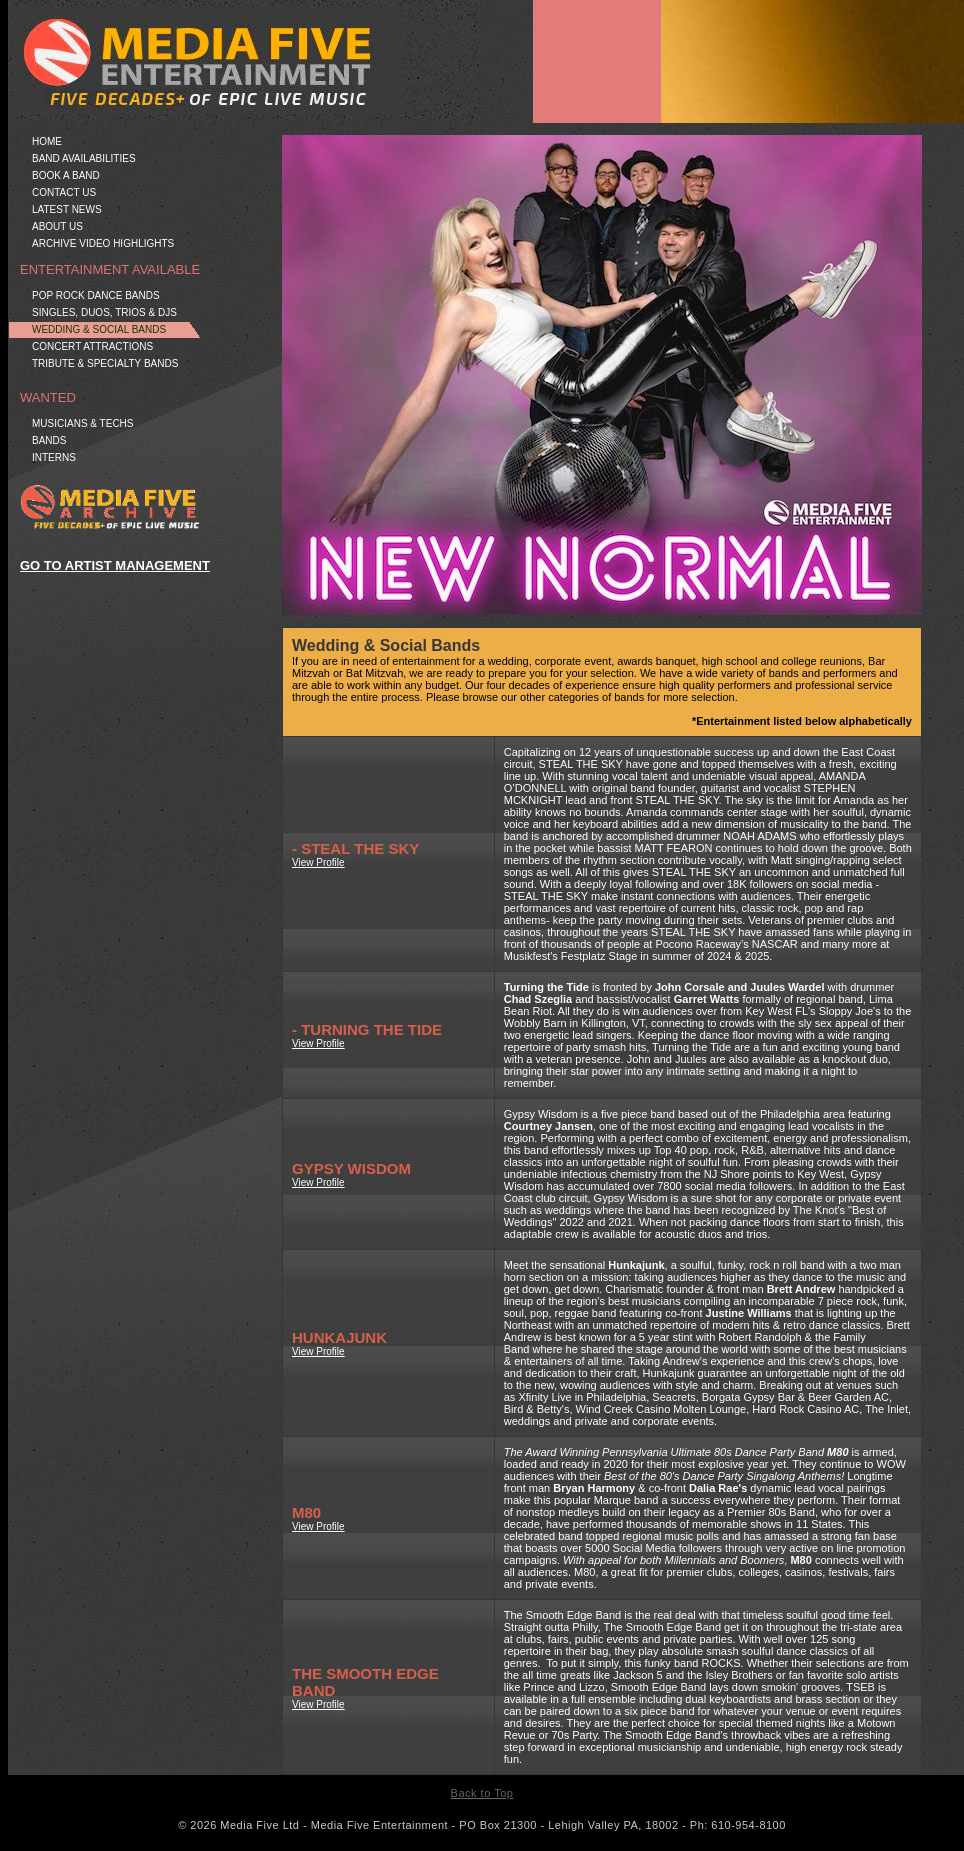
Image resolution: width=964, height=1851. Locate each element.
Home (47, 141)
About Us (57, 226)
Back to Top (482, 1793)
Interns (54, 457)
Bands (49, 440)
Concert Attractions (92, 346)
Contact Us (64, 192)
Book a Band (66, 175)
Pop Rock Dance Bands (96, 295)
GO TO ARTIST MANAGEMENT (115, 565)
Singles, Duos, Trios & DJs (104, 312)
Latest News (67, 209)
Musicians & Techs (83, 423)
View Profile (318, 862)
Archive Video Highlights (103, 243)
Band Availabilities (84, 158)
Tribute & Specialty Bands (105, 363)
